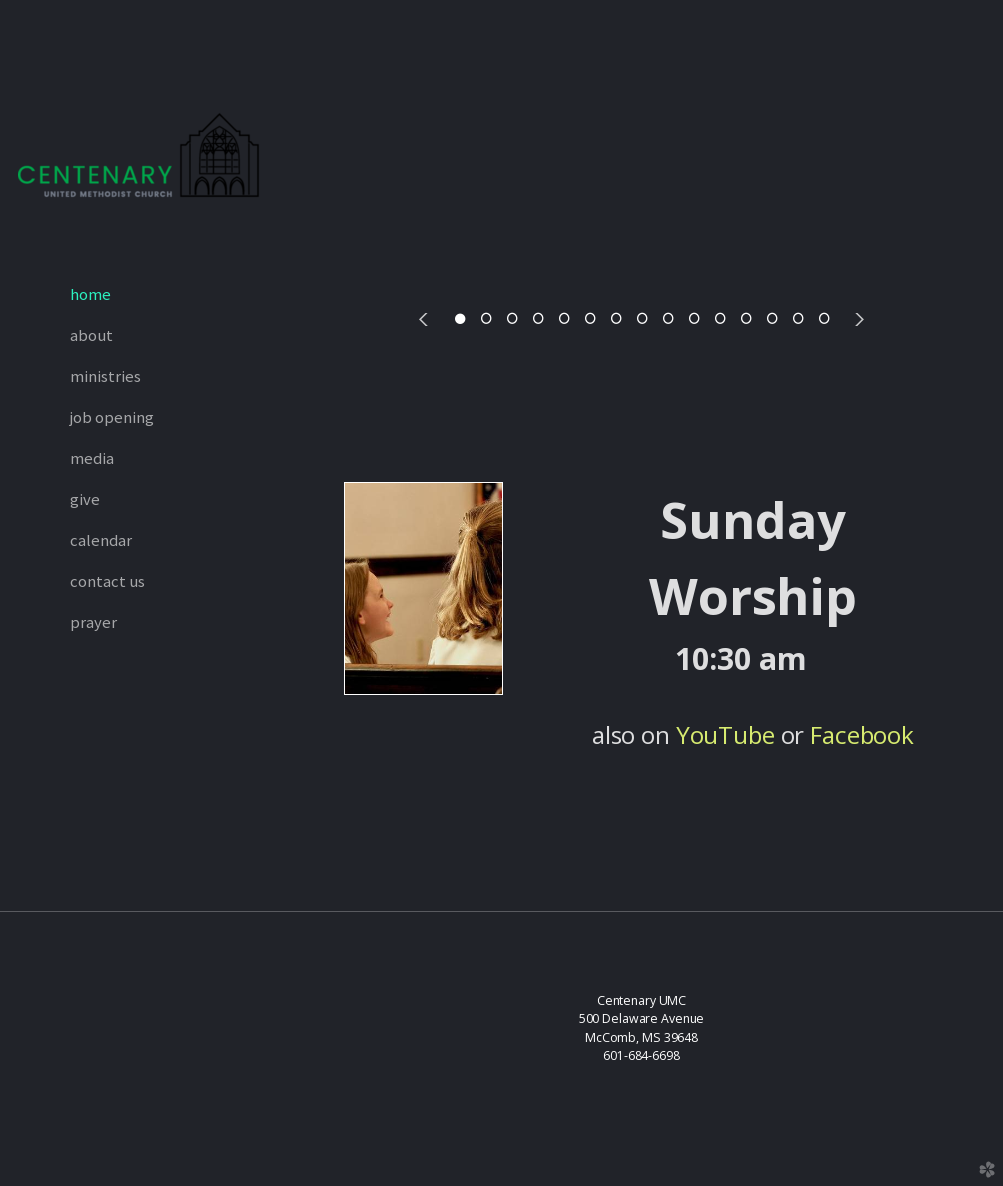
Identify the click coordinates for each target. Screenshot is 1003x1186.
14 (798, 319)
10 (694, 319)
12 (746, 319)
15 (824, 319)
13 (772, 319)
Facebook (862, 734)
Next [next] (857, 319)
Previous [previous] (427, 319)
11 (720, 319)
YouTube (725, 734)
